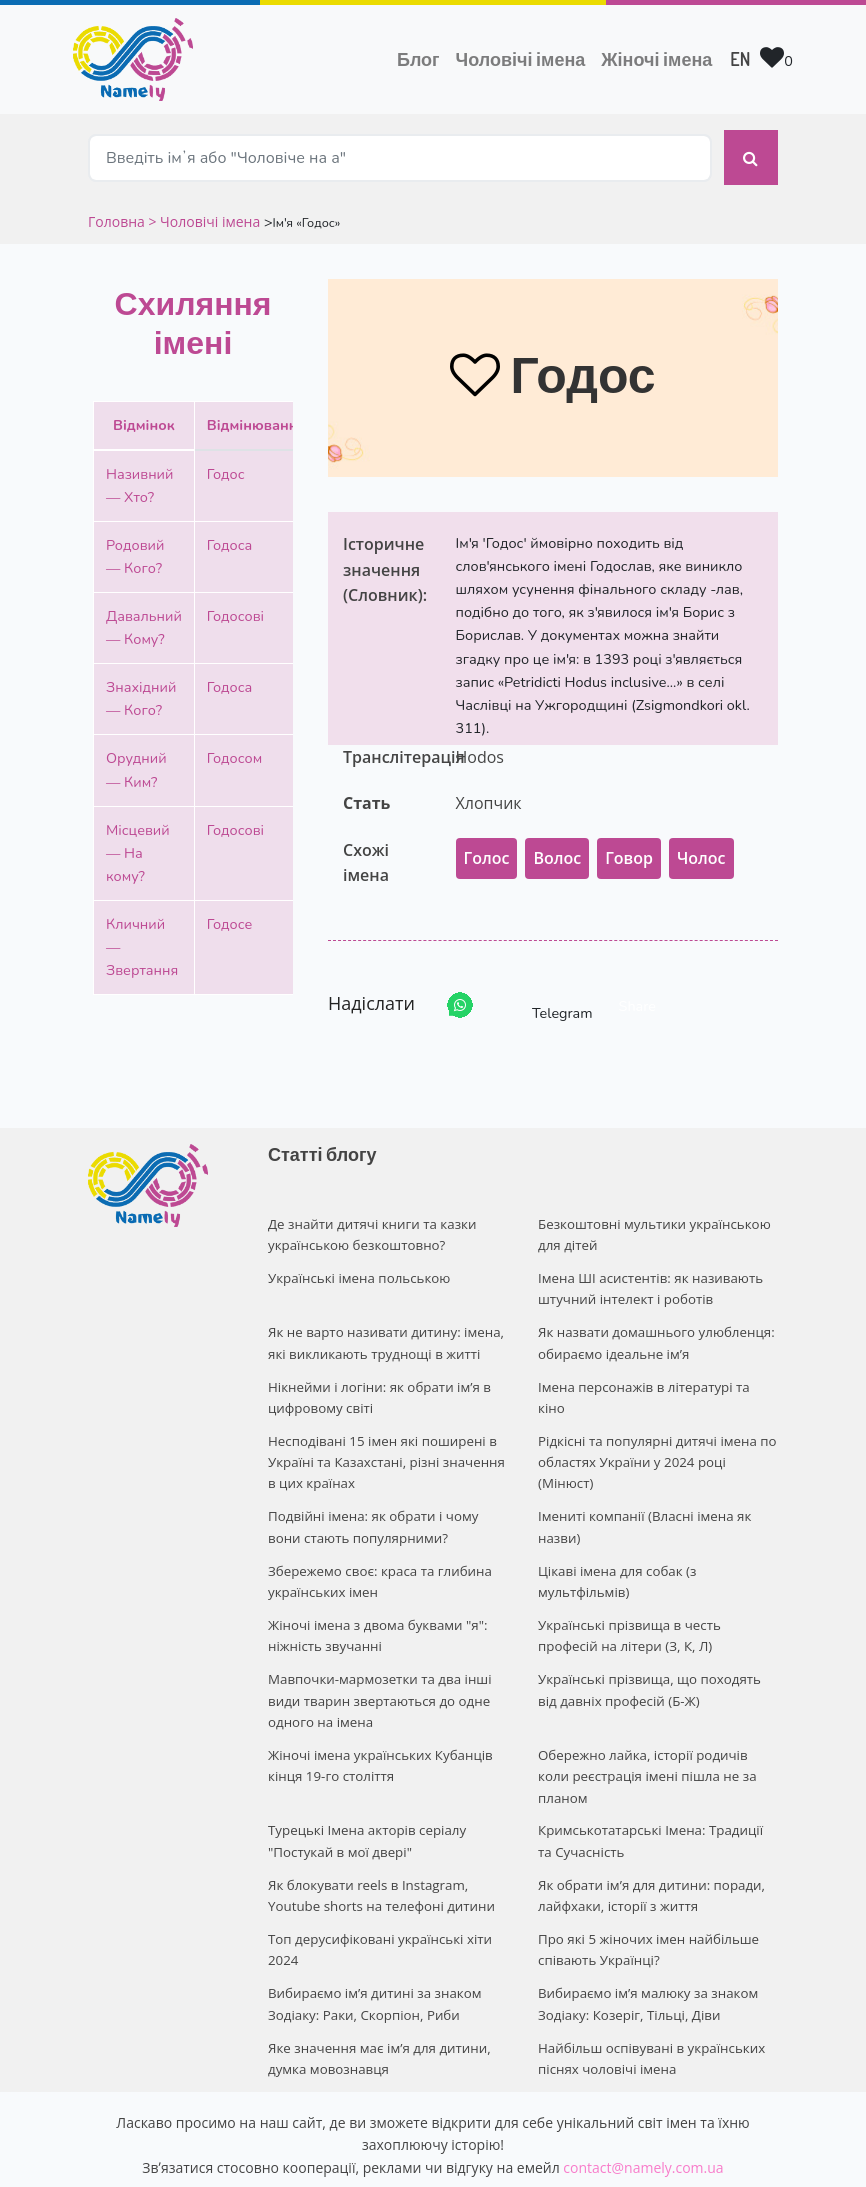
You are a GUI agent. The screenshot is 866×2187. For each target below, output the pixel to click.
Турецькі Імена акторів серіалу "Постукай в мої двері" (364, 1777)
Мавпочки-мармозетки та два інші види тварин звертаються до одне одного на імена (377, 1664)
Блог (418, 59)
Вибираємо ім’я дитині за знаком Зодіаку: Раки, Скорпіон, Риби (372, 1932)
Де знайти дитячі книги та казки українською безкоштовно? (369, 1220)
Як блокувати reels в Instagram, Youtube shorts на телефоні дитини (378, 1829)
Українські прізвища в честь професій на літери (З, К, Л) (658, 1601)
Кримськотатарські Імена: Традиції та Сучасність (656, 1777)
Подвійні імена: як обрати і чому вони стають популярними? (370, 1498)
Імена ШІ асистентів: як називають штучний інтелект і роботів (648, 1271)
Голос (487, 844)
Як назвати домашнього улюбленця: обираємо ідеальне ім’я (653, 1323)
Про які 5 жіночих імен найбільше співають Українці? (646, 1880)
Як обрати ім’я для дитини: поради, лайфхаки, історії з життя (648, 1829)
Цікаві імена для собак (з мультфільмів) (615, 1550)
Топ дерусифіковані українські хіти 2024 (377, 1880)
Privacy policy (555, 2153)
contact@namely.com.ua (643, 2090)
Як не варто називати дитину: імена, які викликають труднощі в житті (383, 1323)
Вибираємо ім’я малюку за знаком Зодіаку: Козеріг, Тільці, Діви (645, 1932)
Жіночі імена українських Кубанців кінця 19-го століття (377, 1725)
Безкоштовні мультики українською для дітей (651, 1220)
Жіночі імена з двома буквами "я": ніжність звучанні (375, 1601)
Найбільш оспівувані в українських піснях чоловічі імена (649, 1983)
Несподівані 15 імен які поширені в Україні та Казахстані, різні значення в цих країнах (383, 1437)
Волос (557, 844)
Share (637, 992)
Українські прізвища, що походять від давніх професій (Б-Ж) (657, 1653)
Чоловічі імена (525, 57)
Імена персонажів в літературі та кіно (656, 1364)
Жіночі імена (656, 59)
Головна (118, 207)
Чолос (701, 844)
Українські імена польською (357, 1261)
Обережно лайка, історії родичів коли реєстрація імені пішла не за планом (657, 1725)
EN (740, 59)
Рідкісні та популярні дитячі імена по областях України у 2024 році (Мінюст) (654, 1437)
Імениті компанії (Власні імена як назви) (642, 1498)
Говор (629, 844)
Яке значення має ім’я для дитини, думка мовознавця (376, 1983)
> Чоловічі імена (204, 207)
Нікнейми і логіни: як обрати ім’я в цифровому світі (376, 1374)
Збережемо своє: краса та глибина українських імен (377, 1550)
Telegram (544, 991)
